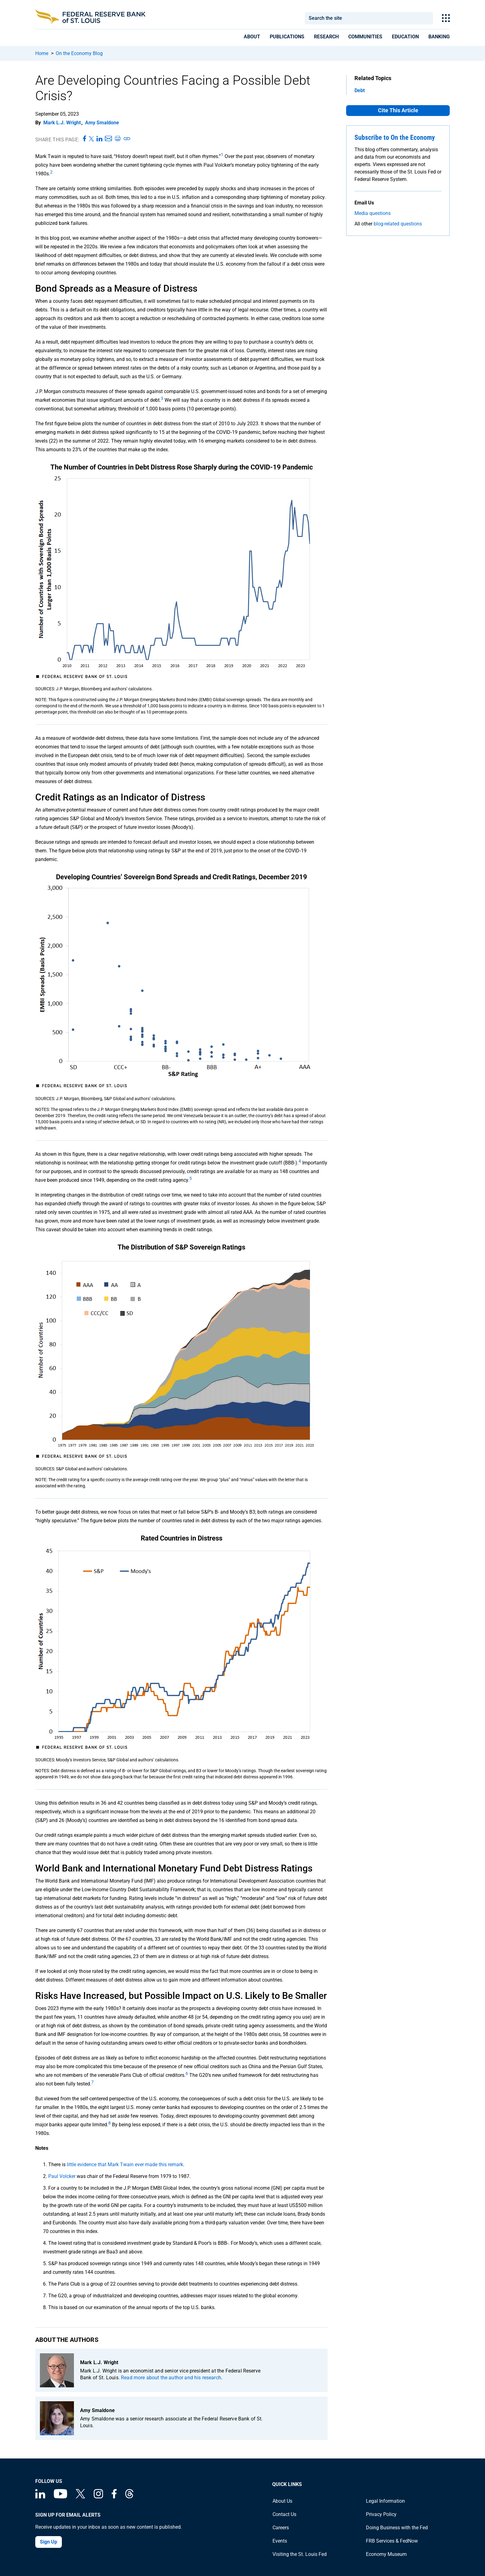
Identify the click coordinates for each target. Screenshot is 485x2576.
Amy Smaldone (102, 123)
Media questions (372, 213)
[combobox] (361, 18)
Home (41, 53)
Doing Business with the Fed (397, 2528)
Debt (359, 90)
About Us (282, 2501)
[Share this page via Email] (108, 139)
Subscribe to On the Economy (394, 137)
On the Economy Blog (79, 53)
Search (425, 18)
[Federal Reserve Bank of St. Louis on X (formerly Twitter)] (80, 2497)
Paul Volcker (61, 2176)
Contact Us (284, 2514)
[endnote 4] (299, 1163)
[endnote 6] (187, 2075)
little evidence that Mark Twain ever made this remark (125, 2164)
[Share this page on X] (91, 139)
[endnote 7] (92, 2084)
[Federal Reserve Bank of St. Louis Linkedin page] (40, 2497)
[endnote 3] (162, 400)
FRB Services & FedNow (392, 2541)
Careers (281, 2528)
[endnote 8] (109, 2125)
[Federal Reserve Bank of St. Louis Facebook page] (114, 2497)
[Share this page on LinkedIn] (99, 139)
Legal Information (385, 2501)
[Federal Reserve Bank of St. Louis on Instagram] (98, 2497)
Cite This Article (398, 110)
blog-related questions (398, 224)
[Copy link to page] (127, 139)
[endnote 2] (51, 174)
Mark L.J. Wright (62, 123)
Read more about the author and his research (171, 2378)
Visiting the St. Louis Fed (300, 2554)
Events (280, 2541)
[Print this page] (117, 139)
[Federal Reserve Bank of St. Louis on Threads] (129, 2497)
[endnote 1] (222, 156)
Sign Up (48, 2542)
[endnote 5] (190, 1180)
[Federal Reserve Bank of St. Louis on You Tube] (60, 2497)
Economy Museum (386, 2554)
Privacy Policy (381, 2514)
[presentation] (252, 38)
